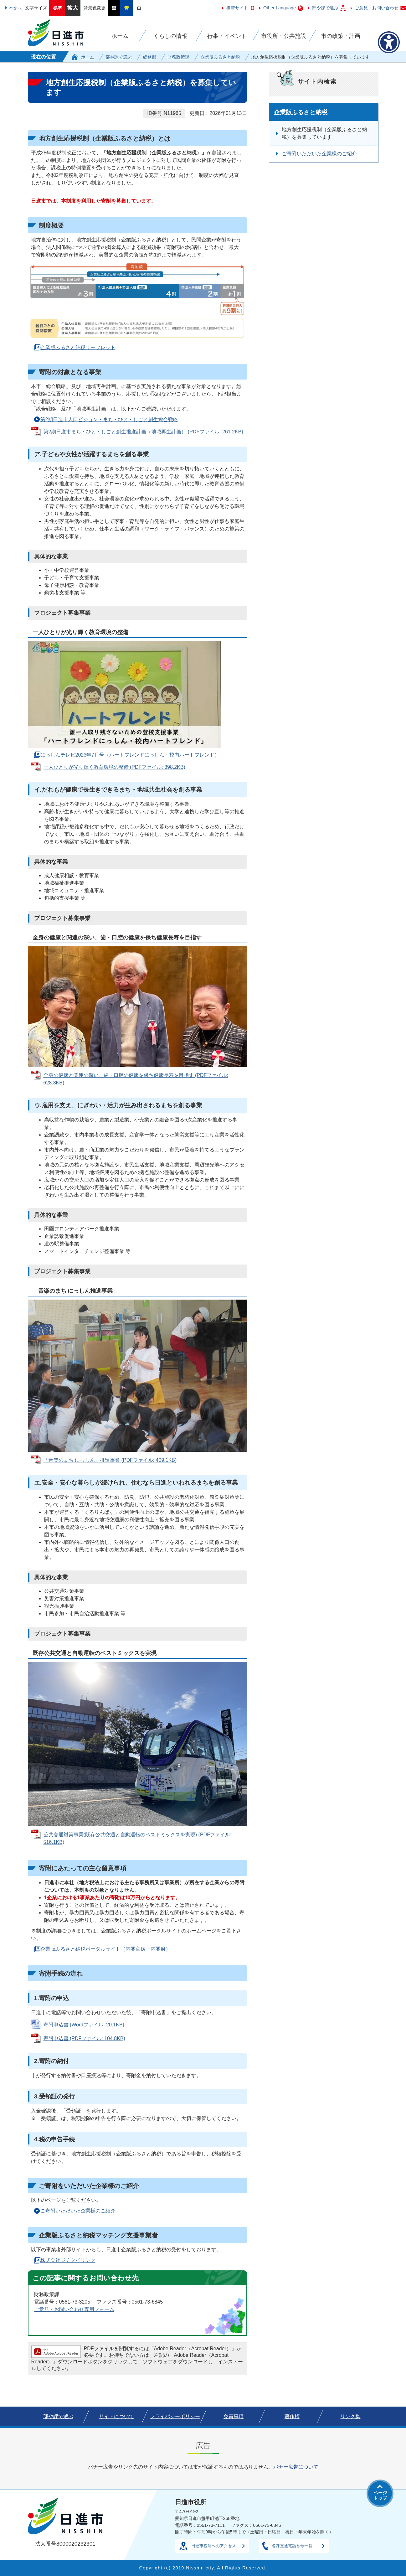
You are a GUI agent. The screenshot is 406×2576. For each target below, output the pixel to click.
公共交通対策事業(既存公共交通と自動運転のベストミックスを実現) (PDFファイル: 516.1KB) (138, 1838)
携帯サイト (237, 7)
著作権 (292, 2416)
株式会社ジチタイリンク (67, 2260)
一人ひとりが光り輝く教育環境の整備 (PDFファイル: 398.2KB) (114, 767)
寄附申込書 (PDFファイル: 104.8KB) (84, 2038)
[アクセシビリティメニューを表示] (389, 42)
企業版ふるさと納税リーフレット (78, 347)
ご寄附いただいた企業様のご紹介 (78, 2210)
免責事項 (234, 2416)
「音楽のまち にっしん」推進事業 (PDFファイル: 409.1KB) (110, 1460)
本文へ (15, 8)
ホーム (87, 56)
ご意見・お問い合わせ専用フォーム (74, 2309)
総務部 (149, 56)
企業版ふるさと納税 (220, 56)
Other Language (279, 7)
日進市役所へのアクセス (213, 2545)
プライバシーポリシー (175, 2416)
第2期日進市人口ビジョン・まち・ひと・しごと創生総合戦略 (109, 419)
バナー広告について (295, 2467)
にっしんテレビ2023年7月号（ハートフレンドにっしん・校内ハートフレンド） (130, 755)
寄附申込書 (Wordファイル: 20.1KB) (84, 2024)
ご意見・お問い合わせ (376, 7)
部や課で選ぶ (325, 7)
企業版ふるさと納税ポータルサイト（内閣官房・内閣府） (105, 1949)
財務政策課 (178, 56)
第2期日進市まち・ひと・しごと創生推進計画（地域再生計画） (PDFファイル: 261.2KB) (143, 431)
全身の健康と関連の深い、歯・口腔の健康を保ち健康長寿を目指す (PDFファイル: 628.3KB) (136, 1079)
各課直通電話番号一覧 (292, 2545)
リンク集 (350, 2416)
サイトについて (116, 2416)
